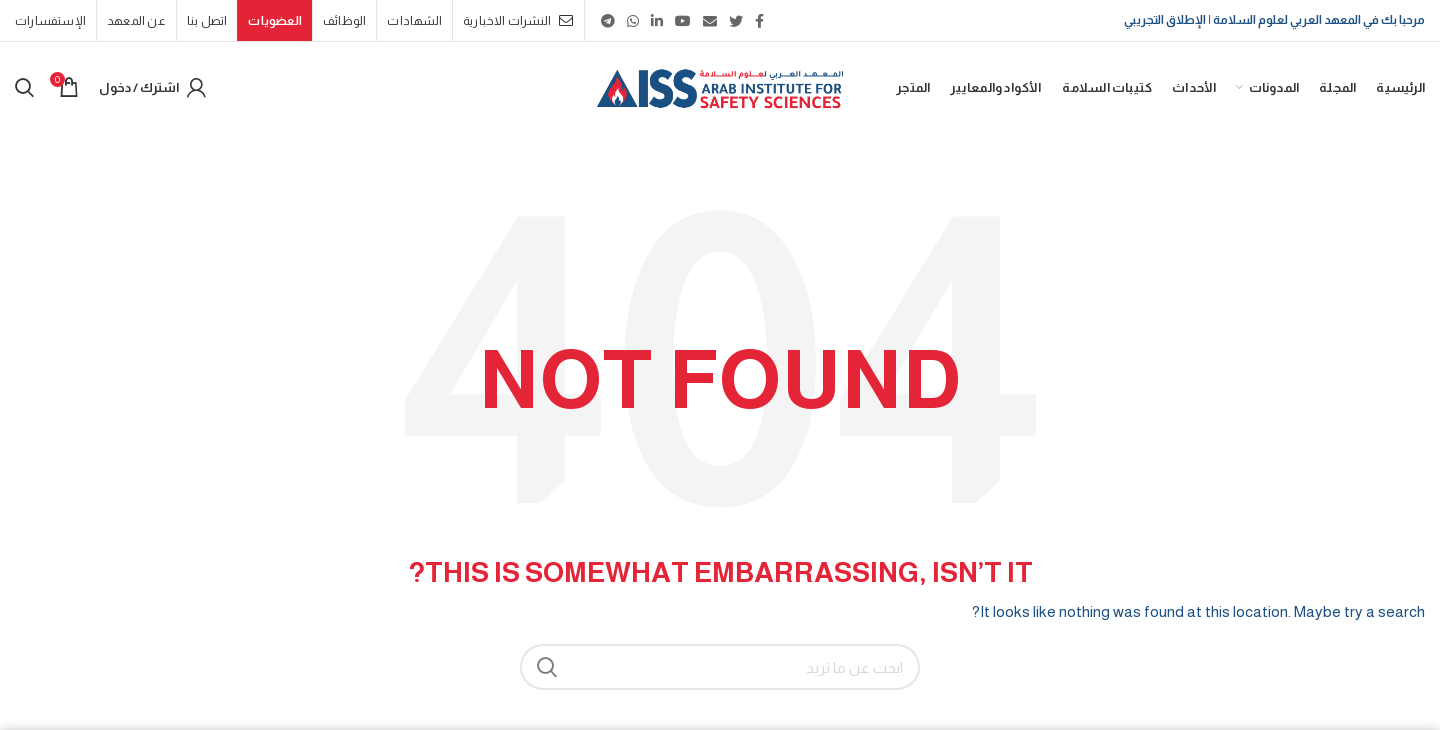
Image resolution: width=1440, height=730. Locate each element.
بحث (547, 667)
